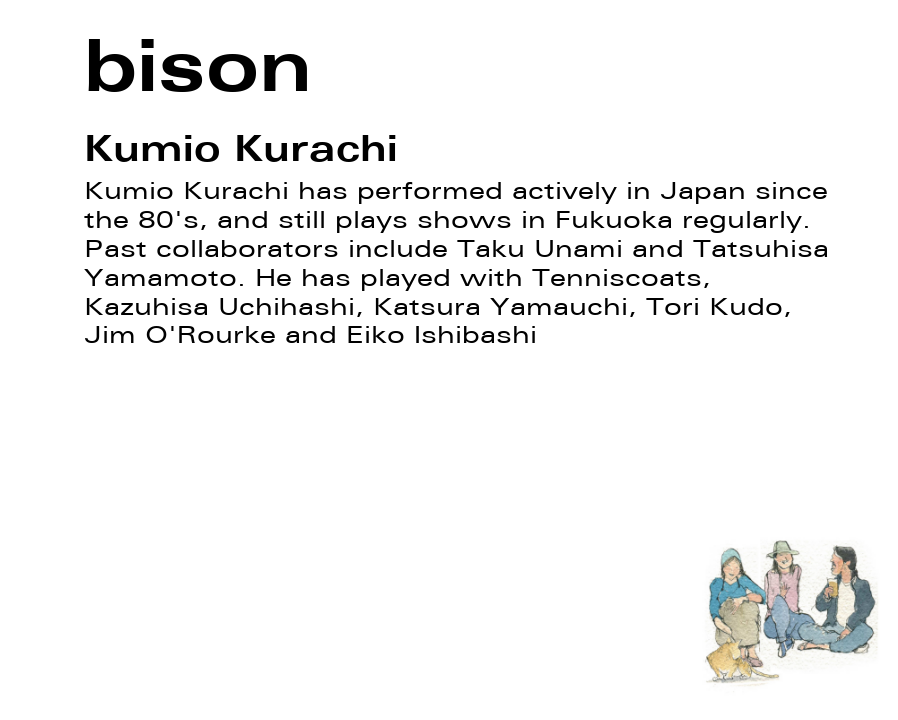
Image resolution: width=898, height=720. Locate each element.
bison (198, 65)
